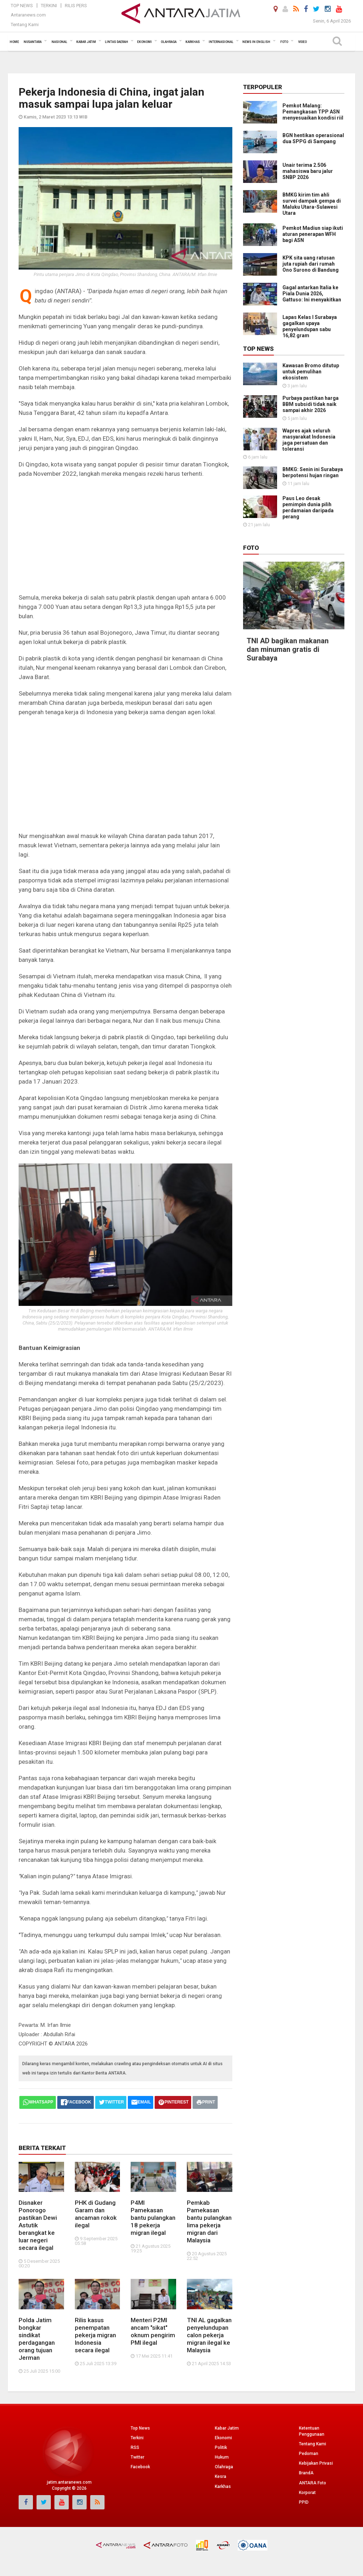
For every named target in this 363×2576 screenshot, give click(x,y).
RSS (135, 2447)
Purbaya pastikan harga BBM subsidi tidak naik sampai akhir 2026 (310, 404)
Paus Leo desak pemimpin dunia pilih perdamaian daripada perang (308, 507)
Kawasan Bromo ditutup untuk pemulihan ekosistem (310, 372)
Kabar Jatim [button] (86, 42)
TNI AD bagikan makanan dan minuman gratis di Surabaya (288, 589)
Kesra (220, 2476)
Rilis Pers (76, 5)
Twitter (137, 2457)
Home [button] (14, 42)
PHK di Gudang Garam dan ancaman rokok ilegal (96, 2214)
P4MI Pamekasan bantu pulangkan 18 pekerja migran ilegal (153, 2217)
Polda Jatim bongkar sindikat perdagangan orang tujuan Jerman (37, 2338)
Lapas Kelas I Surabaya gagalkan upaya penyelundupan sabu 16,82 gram (309, 326)
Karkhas (223, 2486)
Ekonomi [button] (144, 42)
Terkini (49, 5)
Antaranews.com (28, 15)
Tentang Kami (25, 24)
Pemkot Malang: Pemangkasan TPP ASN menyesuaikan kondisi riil (312, 112)
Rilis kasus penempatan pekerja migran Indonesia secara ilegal (95, 2335)
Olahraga (224, 2466)
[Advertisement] (125, 535)
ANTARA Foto (312, 2482)
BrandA (306, 2472)
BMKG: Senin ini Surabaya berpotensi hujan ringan (312, 472)
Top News (22, 5)
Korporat (307, 2492)
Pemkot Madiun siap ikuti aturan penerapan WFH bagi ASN (312, 234)
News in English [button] (256, 42)
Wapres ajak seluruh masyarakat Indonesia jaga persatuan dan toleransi (308, 440)
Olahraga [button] (168, 42)
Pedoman (308, 2453)
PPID (304, 2502)
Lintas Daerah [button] (116, 42)
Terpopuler (262, 87)
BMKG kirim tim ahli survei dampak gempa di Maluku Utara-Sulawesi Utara (311, 204)
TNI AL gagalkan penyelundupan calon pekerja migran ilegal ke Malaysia (209, 2335)
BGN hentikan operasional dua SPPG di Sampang (313, 138)
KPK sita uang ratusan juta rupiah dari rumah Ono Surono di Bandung (310, 264)
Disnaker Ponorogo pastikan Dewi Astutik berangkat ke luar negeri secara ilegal (38, 2225)
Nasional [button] (59, 42)
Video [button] (302, 42)
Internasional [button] (221, 42)
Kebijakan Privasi (316, 2463)
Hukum (222, 2457)
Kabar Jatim (227, 2428)
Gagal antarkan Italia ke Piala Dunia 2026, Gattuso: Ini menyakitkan (311, 293)
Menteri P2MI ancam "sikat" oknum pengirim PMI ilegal (153, 2331)
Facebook (140, 2466)
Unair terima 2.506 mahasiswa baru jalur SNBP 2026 (307, 171)
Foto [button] (284, 42)
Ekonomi (223, 2437)
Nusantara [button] (33, 42)
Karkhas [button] (192, 42)
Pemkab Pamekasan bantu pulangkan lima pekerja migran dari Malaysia (209, 2221)
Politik (221, 2447)
